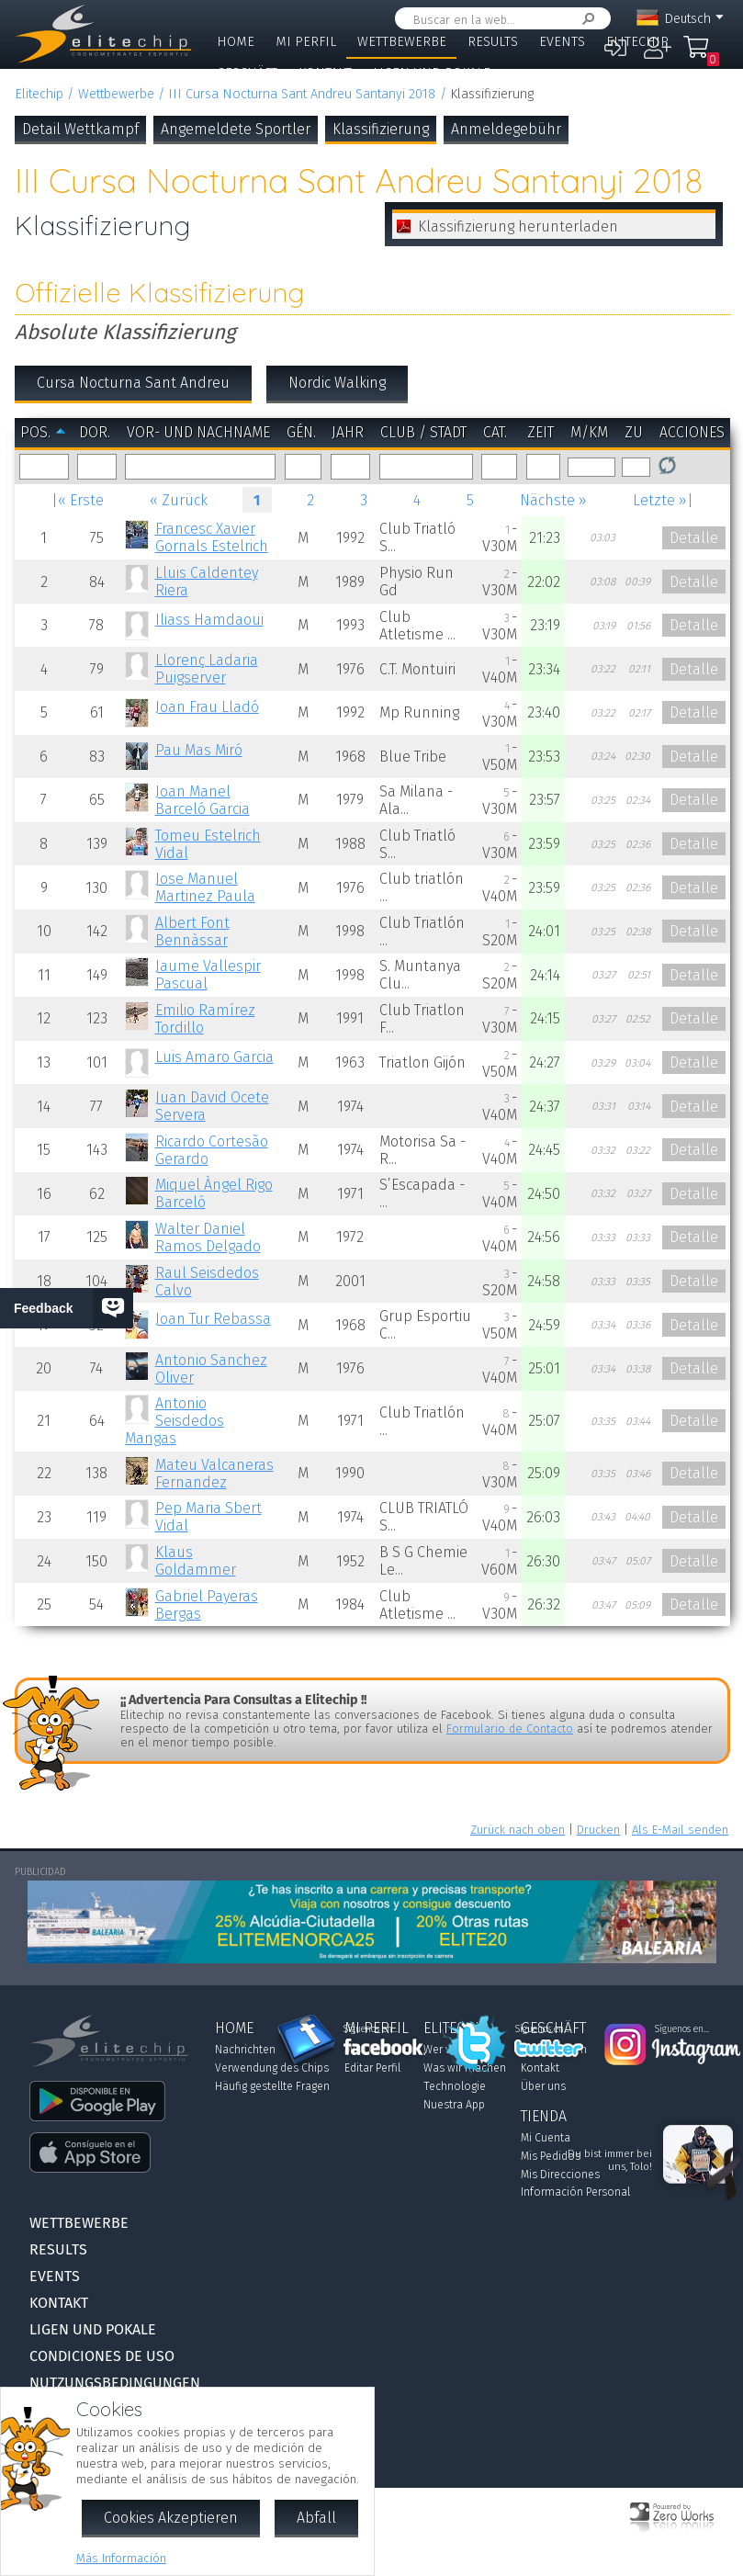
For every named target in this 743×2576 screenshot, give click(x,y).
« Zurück (179, 500)
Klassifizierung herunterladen (518, 226)
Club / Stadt (423, 432)
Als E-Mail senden (680, 1829)
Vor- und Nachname (198, 432)
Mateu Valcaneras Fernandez (214, 1473)
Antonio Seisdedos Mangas (174, 1421)
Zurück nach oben (517, 1829)
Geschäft (247, 73)
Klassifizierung (380, 129)
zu (634, 432)
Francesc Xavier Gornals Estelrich (211, 537)
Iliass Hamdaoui (209, 619)
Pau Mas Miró (198, 750)
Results (492, 42)
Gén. (301, 432)
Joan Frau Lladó (207, 707)
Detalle (694, 538)
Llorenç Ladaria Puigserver (206, 668)
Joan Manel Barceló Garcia (202, 800)
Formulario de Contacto (509, 1728)
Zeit (540, 432)
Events (562, 42)
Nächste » (553, 500)
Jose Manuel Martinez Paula (205, 887)
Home (235, 42)
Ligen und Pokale (431, 73)
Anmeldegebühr (506, 129)
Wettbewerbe (401, 42)
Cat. (495, 432)
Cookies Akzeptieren (171, 2517)
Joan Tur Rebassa (213, 1319)
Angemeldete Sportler (235, 129)
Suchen (585, 19)
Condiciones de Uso (101, 2356)
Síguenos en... (370, 2029)
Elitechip (637, 42)
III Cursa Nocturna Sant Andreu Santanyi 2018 (301, 94)
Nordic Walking (337, 382)
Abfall (316, 2517)
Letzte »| (663, 500)
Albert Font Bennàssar (192, 931)
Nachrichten (245, 2049)
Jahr (348, 432)
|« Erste (77, 500)
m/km (589, 432)
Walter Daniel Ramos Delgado (208, 1237)
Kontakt (325, 73)
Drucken (598, 1829)
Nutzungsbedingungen (114, 2382)
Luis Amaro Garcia (214, 1057)
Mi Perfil (306, 42)
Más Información (121, 2558)
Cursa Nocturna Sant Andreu (133, 382)
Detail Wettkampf (80, 129)
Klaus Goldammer (195, 1560)
